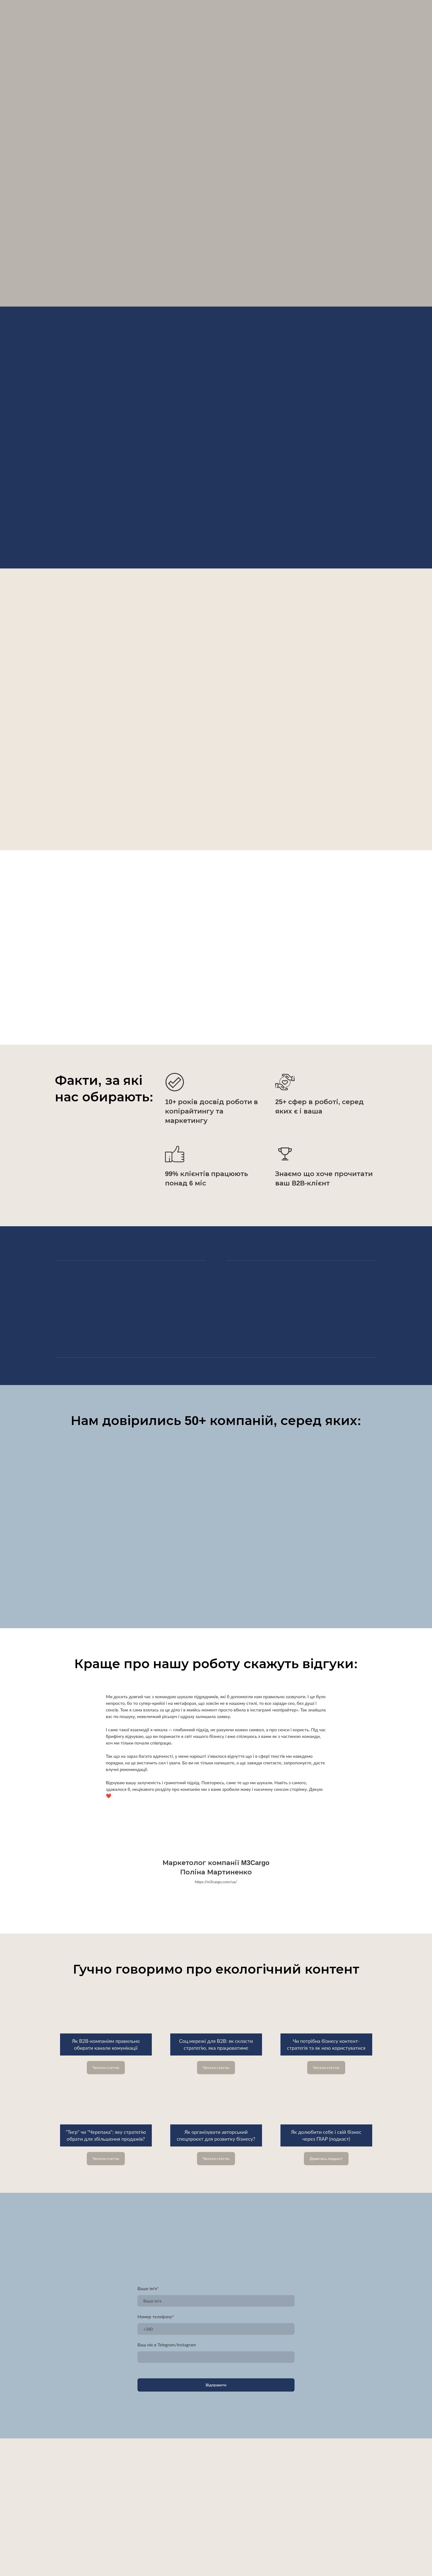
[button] (106, 2067)
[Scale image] (216, 1522)
